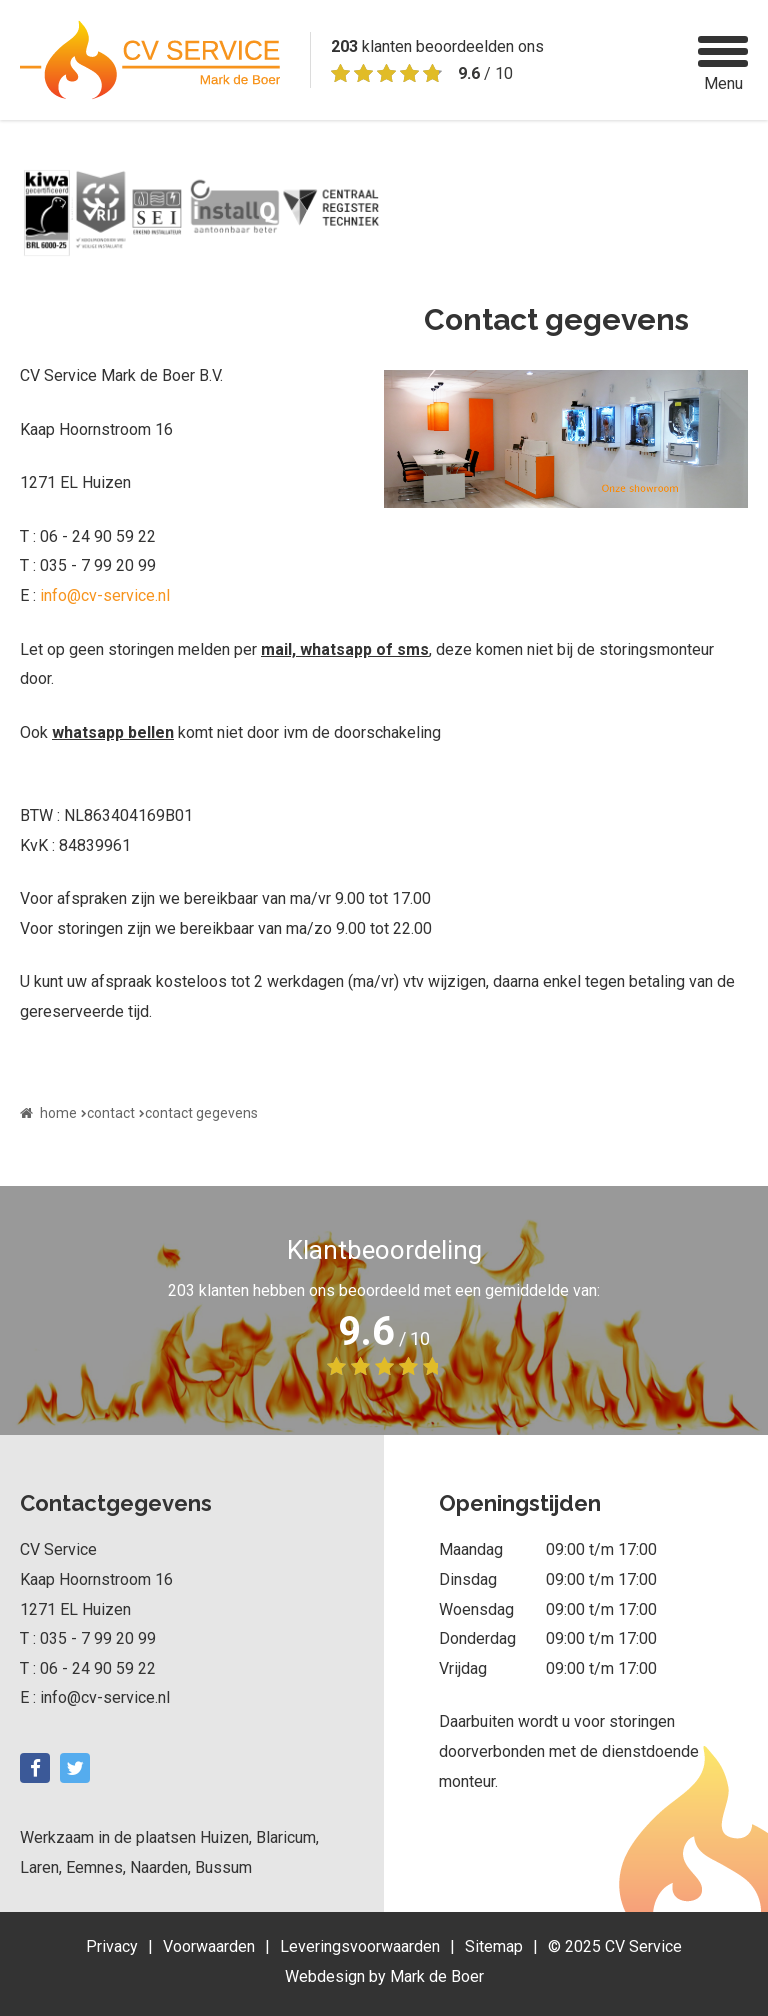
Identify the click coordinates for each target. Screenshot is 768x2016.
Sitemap (494, 1946)
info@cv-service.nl (105, 595)
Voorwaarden (209, 1946)
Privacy (112, 1946)
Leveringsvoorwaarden (360, 1946)
